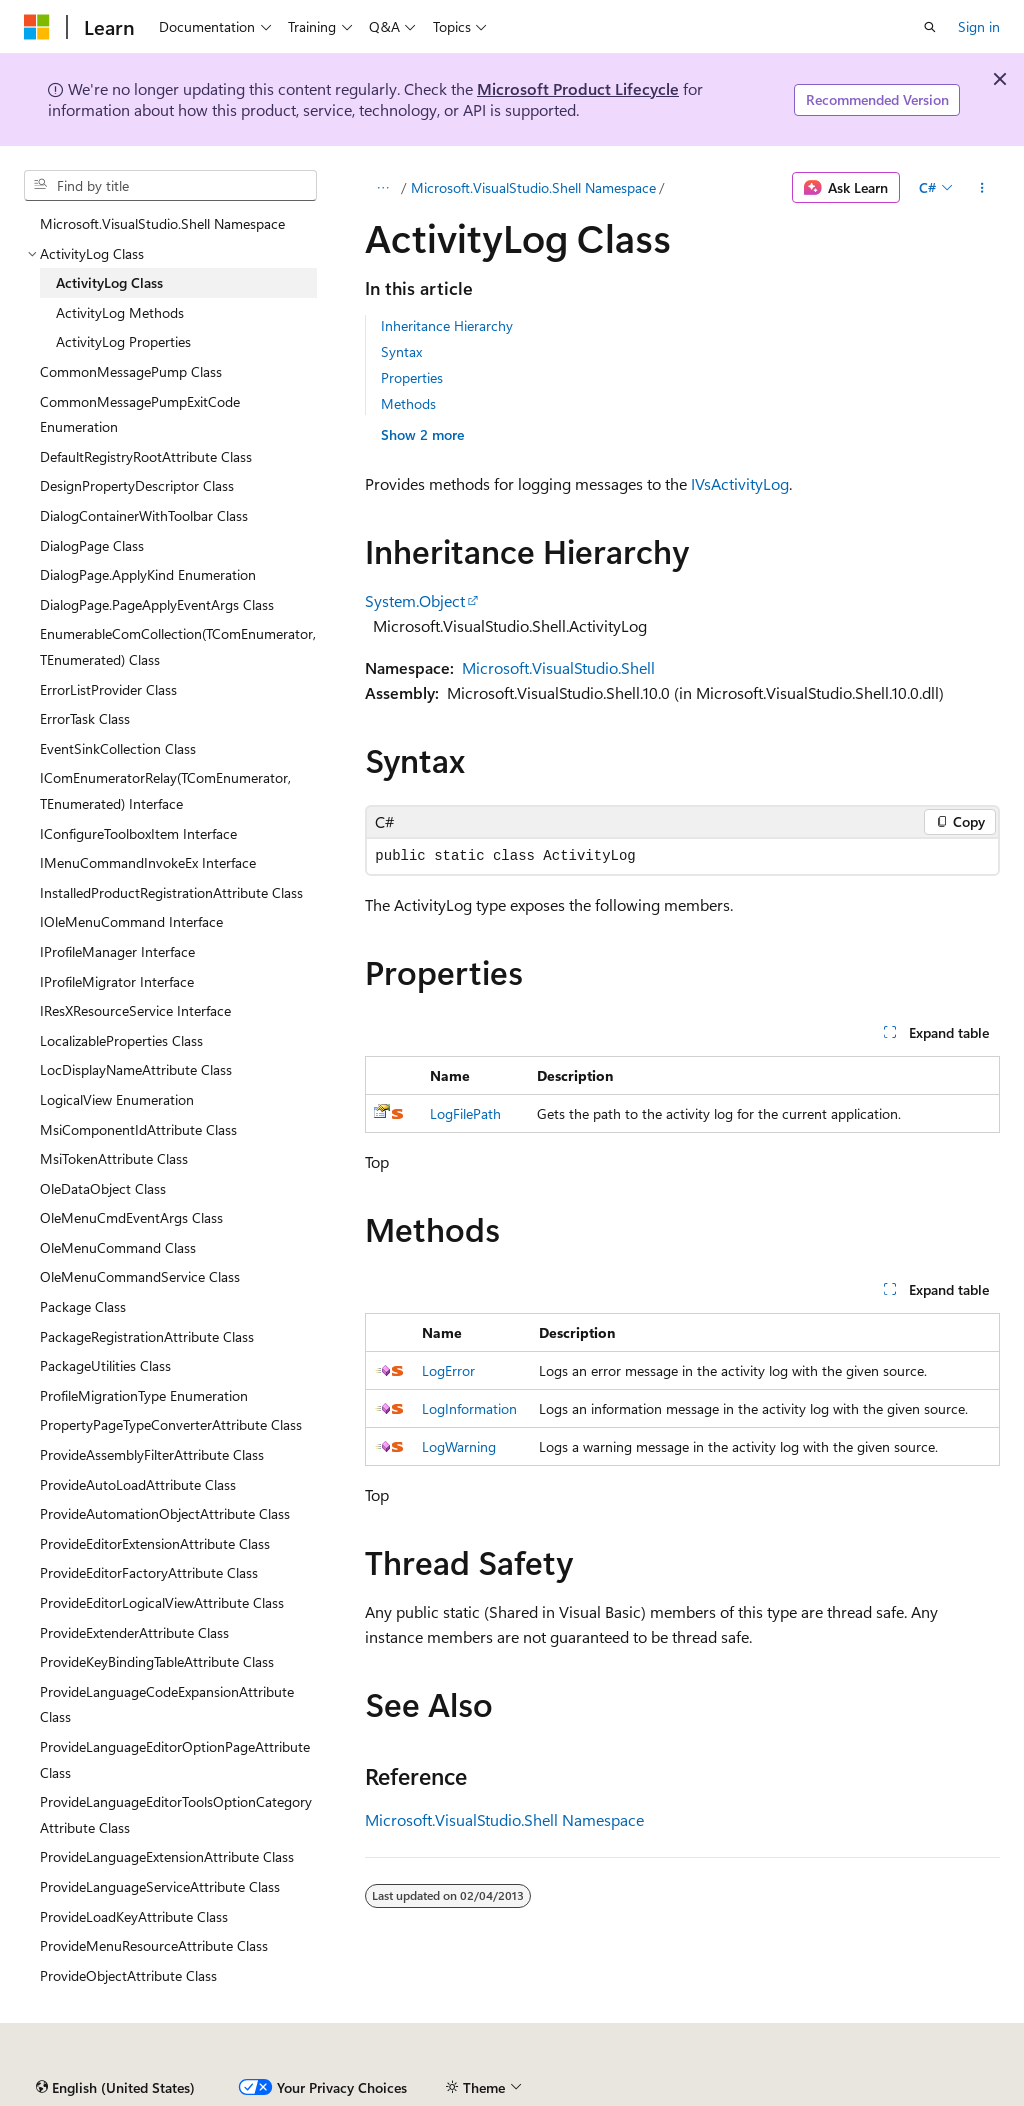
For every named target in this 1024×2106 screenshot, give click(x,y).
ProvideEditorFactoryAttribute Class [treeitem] (149, 1572)
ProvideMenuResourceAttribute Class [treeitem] (154, 1945)
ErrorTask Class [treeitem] (85, 718)
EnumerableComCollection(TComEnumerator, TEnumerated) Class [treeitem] (178, 646)
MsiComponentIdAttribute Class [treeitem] (138, 1129)
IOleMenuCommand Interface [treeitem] (131, 921)
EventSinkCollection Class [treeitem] (118, 748)
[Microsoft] (37, 27)
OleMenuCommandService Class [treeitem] (140, 1276)
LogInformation (469, 1408)
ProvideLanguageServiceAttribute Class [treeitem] (160, 1886)
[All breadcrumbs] (382, 188)
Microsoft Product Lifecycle (578, 88)
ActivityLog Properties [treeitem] (123, 341)
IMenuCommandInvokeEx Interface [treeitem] (148, 862)
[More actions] (982, 188)
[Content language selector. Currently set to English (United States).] (115, 2088)
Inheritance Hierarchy (447, 325)
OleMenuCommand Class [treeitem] (118, 1247)
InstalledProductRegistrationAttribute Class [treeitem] (171, 892)
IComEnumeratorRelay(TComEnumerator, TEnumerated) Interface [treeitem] (165, 790)
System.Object (415, 600)
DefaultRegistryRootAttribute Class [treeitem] (146, 456)
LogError (448, 1370)
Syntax (401, 351)
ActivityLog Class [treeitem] (109, 282)
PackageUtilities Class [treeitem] (105, 1365)
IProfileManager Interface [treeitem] (117, 951)
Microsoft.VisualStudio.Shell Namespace (533, 187)
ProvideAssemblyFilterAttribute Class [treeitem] (152, 1454)
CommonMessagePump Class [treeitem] (131, 371)
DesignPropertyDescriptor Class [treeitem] (137, 485)
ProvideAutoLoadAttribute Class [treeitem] (138, 1484)
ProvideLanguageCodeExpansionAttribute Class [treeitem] (167, 1704)
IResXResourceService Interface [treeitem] (135, 1010)
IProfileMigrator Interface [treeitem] (117, 981)
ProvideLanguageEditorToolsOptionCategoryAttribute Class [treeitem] (176, 1814)
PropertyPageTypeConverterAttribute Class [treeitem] (171, 1424)
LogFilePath (465, 1113)
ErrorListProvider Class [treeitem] (108, 689)
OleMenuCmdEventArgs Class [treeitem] (131, 1217)
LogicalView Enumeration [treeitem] (117, 1099)
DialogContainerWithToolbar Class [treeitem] (144, 515)
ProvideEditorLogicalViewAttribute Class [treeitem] (162, 1602)
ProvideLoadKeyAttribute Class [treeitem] (134, 1916)
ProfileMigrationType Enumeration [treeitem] (144, 1395)
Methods (408, 403)
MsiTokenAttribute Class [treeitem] (114, 1158)
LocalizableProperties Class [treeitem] (121, 1040)
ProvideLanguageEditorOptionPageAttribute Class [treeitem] (175, 1759)
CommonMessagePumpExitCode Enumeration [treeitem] (140, 414)
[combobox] (170, 186)
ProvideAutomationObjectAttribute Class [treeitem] (165, 1513)
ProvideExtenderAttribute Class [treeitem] (134, 1632)
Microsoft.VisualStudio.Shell (558, 667)
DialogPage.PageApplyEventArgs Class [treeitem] (157, 604)
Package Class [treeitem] (83, 1306)
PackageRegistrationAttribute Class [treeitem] (147, 1336)
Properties (412, 377)
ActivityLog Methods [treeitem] (120, 312)
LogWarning (459, 1446)
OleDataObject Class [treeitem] (103, 1188)
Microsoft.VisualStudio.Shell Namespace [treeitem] (162, 223)
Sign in (979, 26)
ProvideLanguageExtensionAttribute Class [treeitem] (167, 1856)
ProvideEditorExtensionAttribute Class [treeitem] (155, 1543)
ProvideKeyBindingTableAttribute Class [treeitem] (157, 1661)
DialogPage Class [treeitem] (92, 545)
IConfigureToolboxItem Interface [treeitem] (138, 833)
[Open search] (930, 27)
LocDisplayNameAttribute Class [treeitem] (136, 1069)
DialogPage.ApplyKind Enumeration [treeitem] (148, 574)
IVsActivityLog (740, 483)
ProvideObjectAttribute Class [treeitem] (128, 1975)
